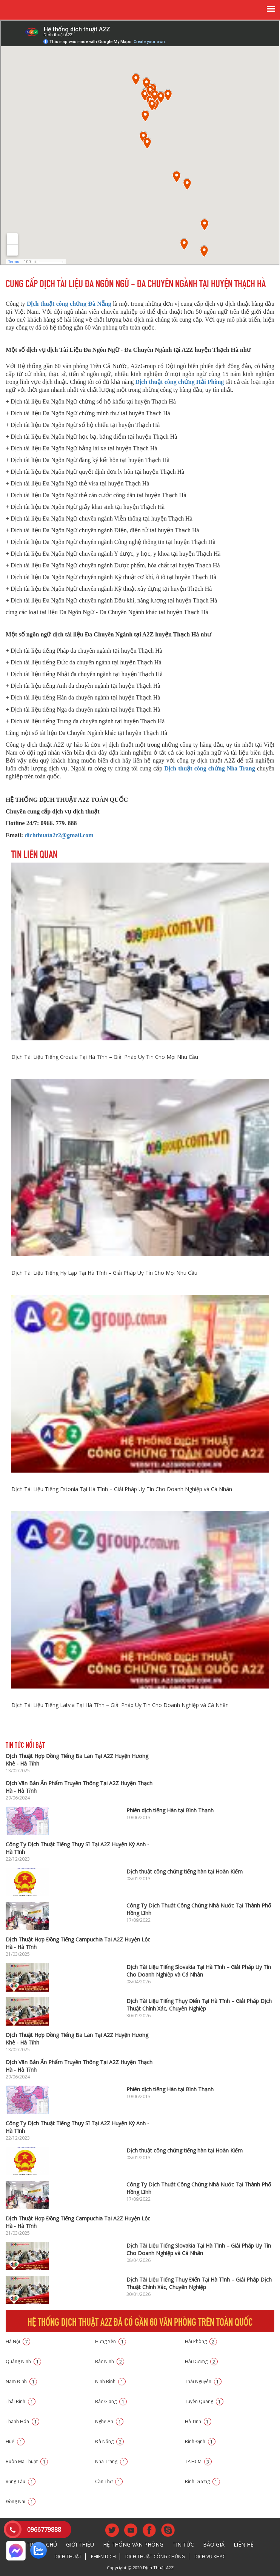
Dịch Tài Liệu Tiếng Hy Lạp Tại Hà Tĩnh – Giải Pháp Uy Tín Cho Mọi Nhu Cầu (104, 1272)
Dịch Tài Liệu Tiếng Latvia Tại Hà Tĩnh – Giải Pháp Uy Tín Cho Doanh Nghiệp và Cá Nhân (120, 1705)
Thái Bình (20, 2401)
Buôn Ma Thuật (27, 2461)
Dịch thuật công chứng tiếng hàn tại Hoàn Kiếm (184, 1871)
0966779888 (44, 2529)
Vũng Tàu (20, 2481)
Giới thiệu (80, 2544)
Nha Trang (111, 2461)
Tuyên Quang (204, 2401)
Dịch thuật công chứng (155, 2556)
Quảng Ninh (23, 2361)
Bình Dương (202, 2481)
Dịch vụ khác (210, 2556)
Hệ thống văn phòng (133, 2544)
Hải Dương (201, 2361)
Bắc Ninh (109, 2361)
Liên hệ (244, 2544)
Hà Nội (18, 2341)
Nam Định (21, 2381)
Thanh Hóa (22, 2421)
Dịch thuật (68, 2556)
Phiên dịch (103, 2556)
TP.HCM (198, 2461)
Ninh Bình (110, 2381)
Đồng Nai (20, 2501)
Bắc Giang (111, 2401)
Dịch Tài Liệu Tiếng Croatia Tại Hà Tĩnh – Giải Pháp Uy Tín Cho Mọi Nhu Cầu (104, 1056)
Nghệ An (109, 2421)
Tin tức (183, 2544)
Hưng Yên (110, 2341)
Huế (15, 2441)
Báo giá (214, 2544)
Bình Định (200, 2441)
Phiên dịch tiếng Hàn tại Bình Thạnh (170, 1810)
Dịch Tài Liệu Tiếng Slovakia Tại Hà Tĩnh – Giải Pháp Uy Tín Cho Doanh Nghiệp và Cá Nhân (198, 1970)
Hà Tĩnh (198, 2421)
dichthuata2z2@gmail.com (59, 835)
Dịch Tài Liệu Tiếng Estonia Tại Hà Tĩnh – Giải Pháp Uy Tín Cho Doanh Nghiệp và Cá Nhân (121, 1489)
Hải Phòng (201, 2341)
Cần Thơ (109, 2481)
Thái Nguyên (203, 2381)
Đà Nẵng (109, 2441)
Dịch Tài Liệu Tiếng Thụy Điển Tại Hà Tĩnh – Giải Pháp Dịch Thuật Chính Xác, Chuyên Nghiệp (199, 2004)
